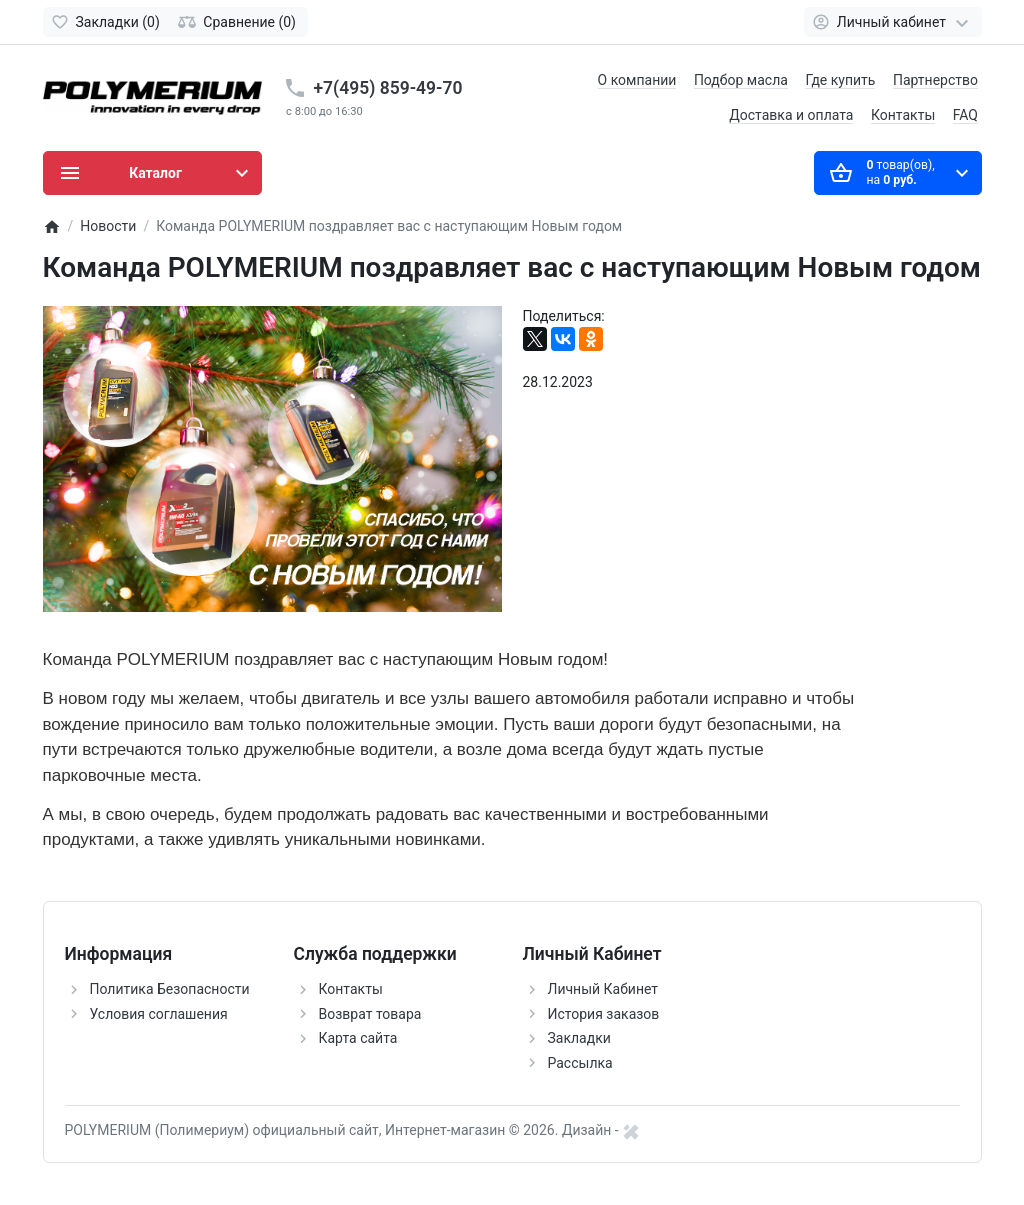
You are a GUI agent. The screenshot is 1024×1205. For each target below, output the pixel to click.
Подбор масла (741, 80)
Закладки (579, 1038)
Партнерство (935, 80)
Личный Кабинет (603, 989)
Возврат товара (370, 1014)
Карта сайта (358, 1038)
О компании (637, 80)
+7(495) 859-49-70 (388, 88)
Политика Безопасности (170, 989)
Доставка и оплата (791, 115)
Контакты (903, 115)
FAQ (965, 115)
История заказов (604, 1014)
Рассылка (580, 1063)
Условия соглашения (159, 1014)
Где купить (840, 80)
